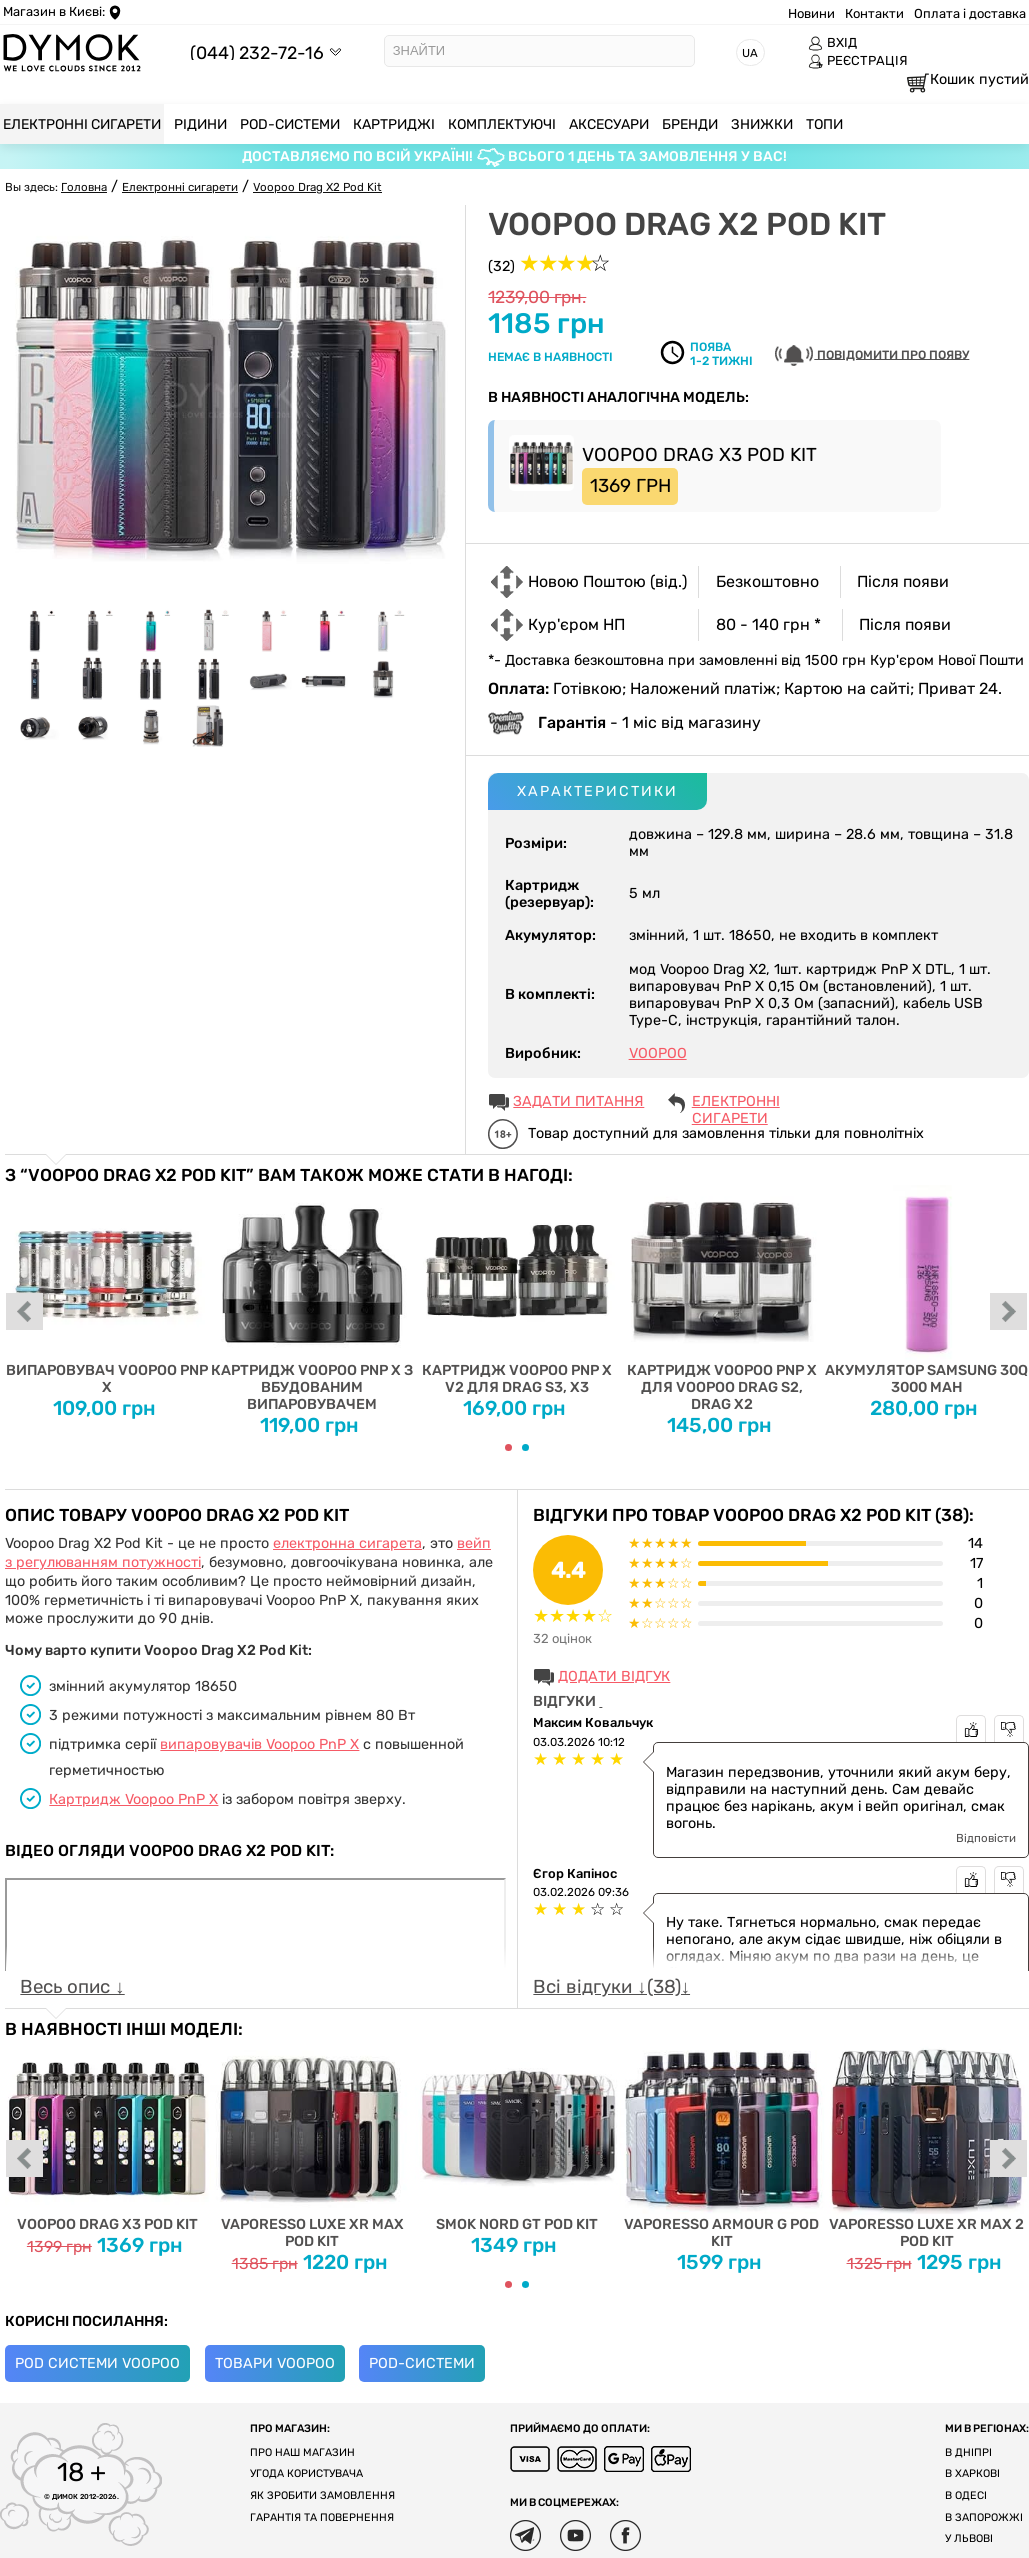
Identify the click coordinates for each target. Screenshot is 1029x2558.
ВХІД (832, 43)
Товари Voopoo (275, 2363)
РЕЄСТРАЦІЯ (858, 61)
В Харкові (972, 2473)
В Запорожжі (984, 2517)
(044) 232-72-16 (257, 52)
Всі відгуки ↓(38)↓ (611, 1987)
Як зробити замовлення (322, 2495)
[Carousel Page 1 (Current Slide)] (508, 1447)
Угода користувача (306, 2473)
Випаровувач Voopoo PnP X (107, 1290)
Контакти (874, 13)
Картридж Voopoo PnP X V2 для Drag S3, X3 (517, 1290)
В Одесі (966, 2495)
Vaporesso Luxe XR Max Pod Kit (312, 2144)
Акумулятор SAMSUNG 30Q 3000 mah (926, 1290)
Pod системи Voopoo (97, 2363)
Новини (811, 13)
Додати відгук (614, 1676)
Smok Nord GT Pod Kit (517, 2136)
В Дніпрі (968, 2452)
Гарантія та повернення (322, 2517)
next (1009, 1313)
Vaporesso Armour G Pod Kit (721, 2144)
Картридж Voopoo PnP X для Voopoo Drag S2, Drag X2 (721, 1299)
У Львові (969, 2538)
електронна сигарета (347, 1543)
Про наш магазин (302, 2452)
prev (25, 1313)
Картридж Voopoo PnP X (133, 1799)
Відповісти (986, 1838)
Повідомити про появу (872, 355)
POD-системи (422, 2363)
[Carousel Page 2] (525, 1447)
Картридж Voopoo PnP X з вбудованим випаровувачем (312, 1299)
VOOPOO (658, 1053)
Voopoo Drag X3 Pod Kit (107, 2136)
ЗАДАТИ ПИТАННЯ (578, 1101)
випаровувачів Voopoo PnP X (259, 1744)
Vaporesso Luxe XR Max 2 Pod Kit (926, 2144)
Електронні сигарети (736, 1103)
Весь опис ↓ (72, 1987)
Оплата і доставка (970, 13)
